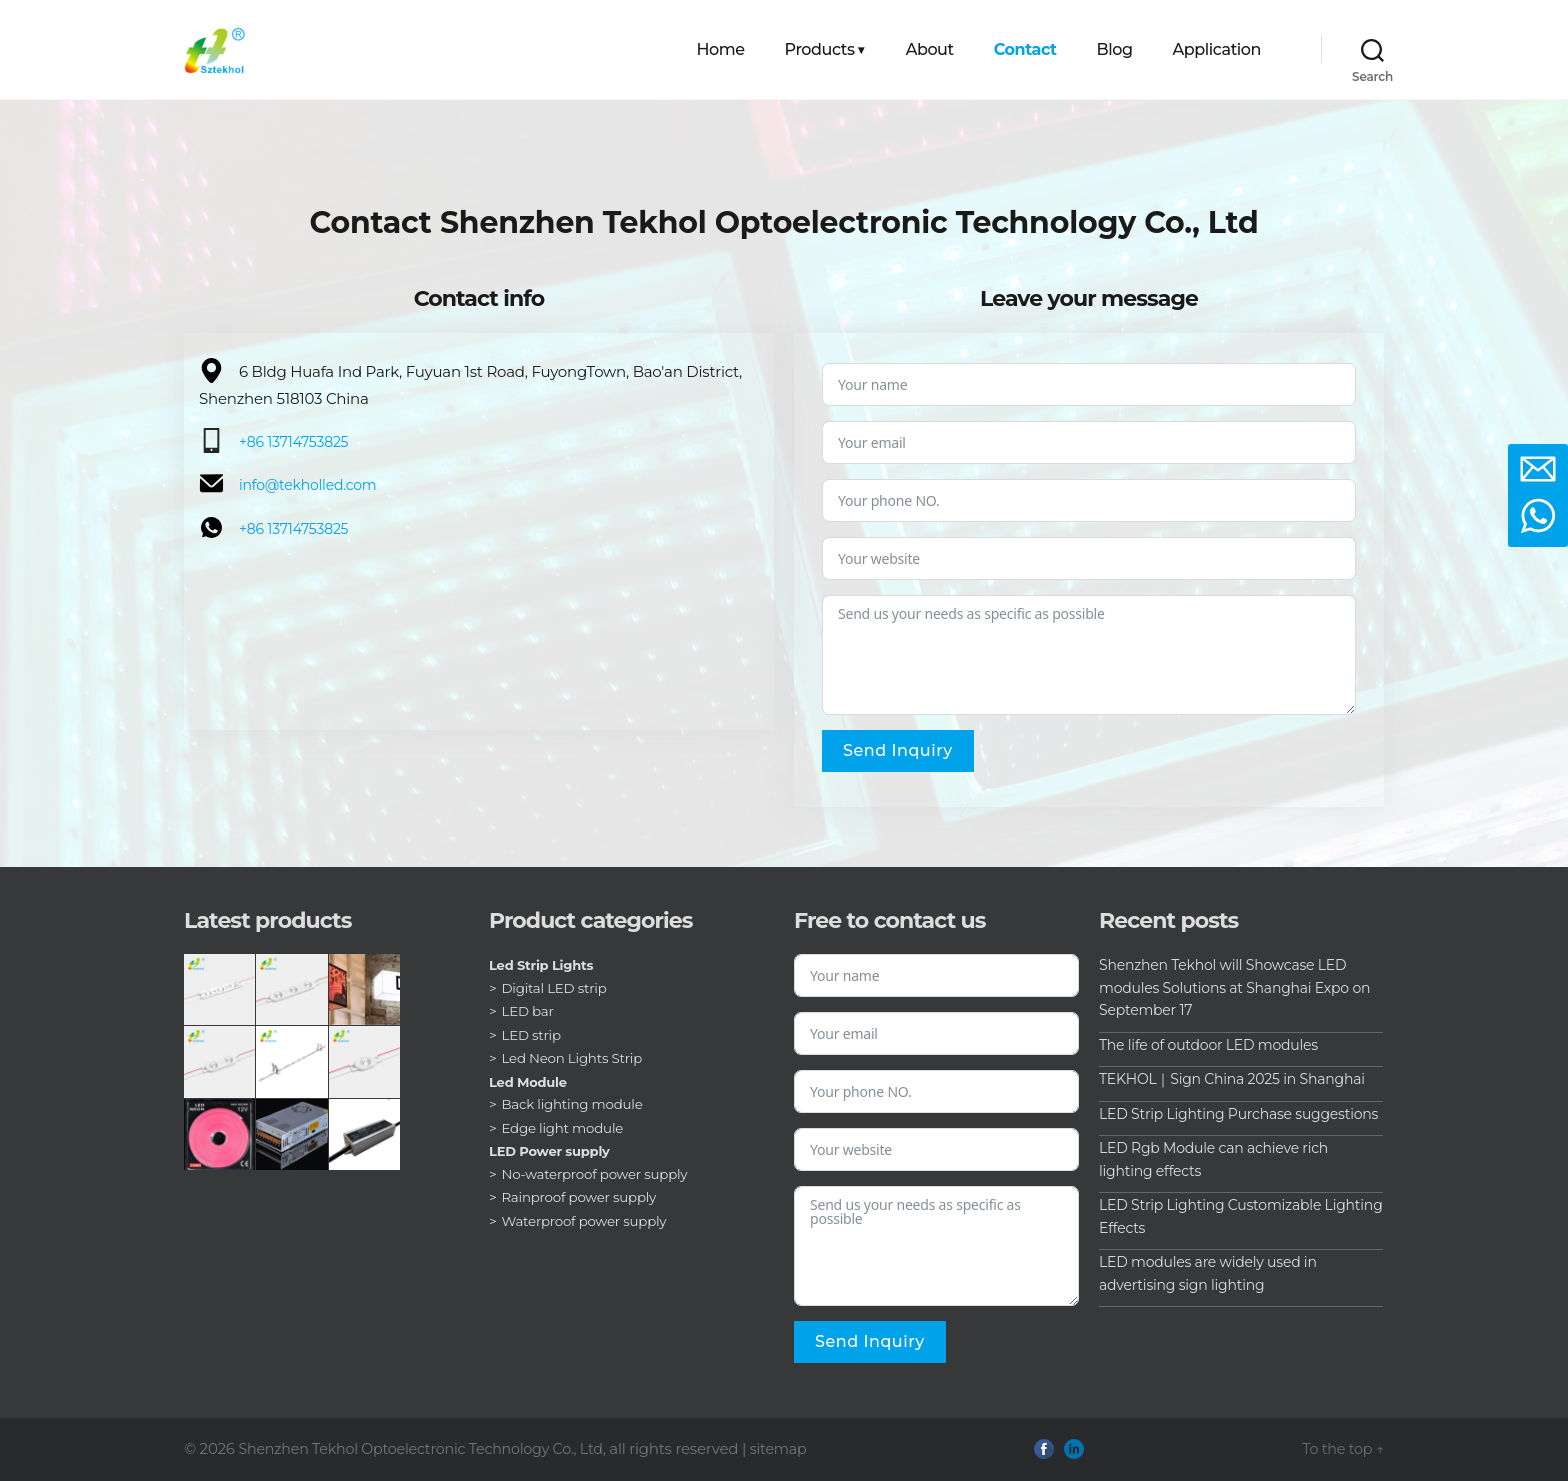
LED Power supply (554, 1152)
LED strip (533, 1035)
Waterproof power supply (588, 1221)
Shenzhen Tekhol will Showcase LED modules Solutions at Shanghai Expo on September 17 (1233, 988)
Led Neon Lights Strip (575, 1059)
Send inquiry (898, 750)
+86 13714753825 (297, 442)
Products (820, 49)
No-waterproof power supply (599, 1174)
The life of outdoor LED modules (1216, 1044)
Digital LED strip (557, 988)
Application (1217, 49)
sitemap (798, 1449)
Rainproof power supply (583, 1198)
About (930, 49)
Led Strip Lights (545, 966)
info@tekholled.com (312, 484)
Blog (1115, 49)
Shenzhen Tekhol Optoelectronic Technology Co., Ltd (429, 1449)
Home (721, 49)
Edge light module (565, 1128)
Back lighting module (576, 1105)
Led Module (531, 1082)
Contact (1025, 49)
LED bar (529, 1012)
